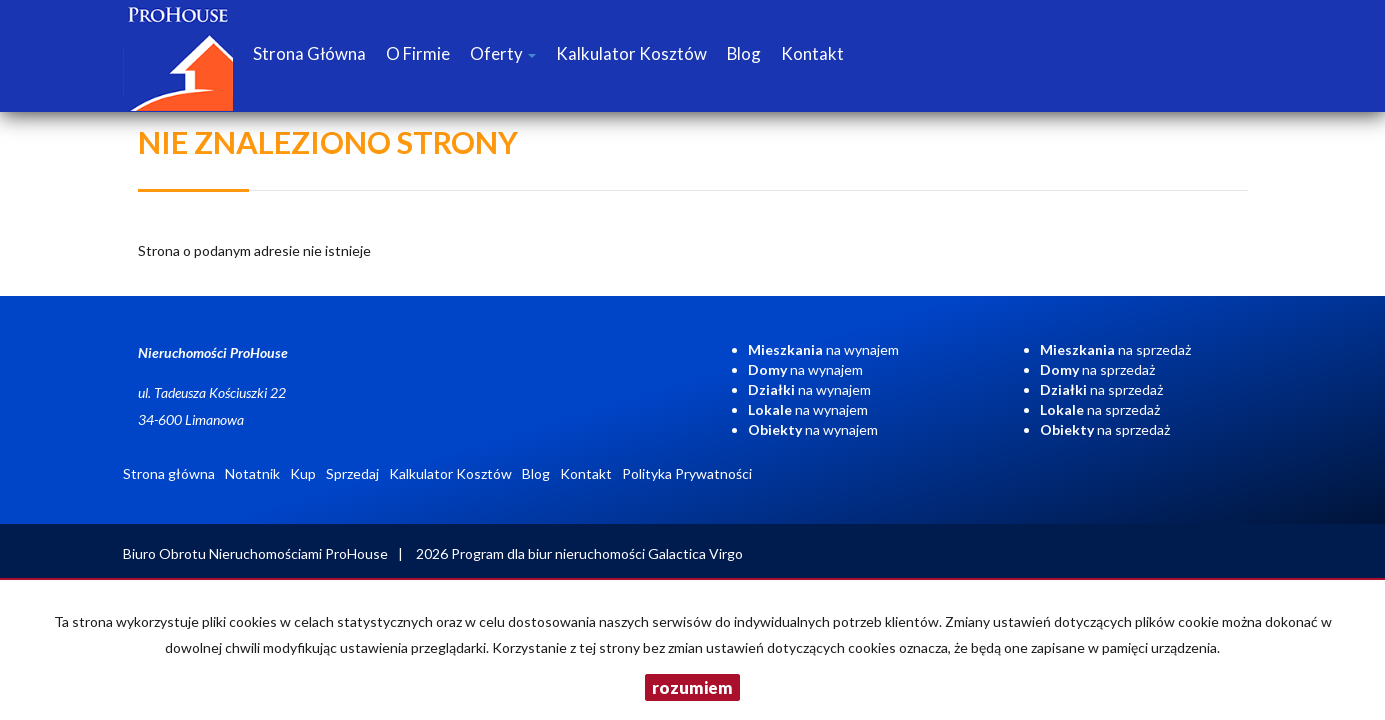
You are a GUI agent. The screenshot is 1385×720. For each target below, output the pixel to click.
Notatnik (252, 473)
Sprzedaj (352, 473)
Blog (744, 53)
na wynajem (823, 349)
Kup (303, 473)
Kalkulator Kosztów (631, 53)
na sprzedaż (1115, 349)
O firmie (418, 53)
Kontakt (812, 53)
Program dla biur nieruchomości (549, 553)
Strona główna (309, 53)
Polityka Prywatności (687, 473)
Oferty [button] (503, 53)
